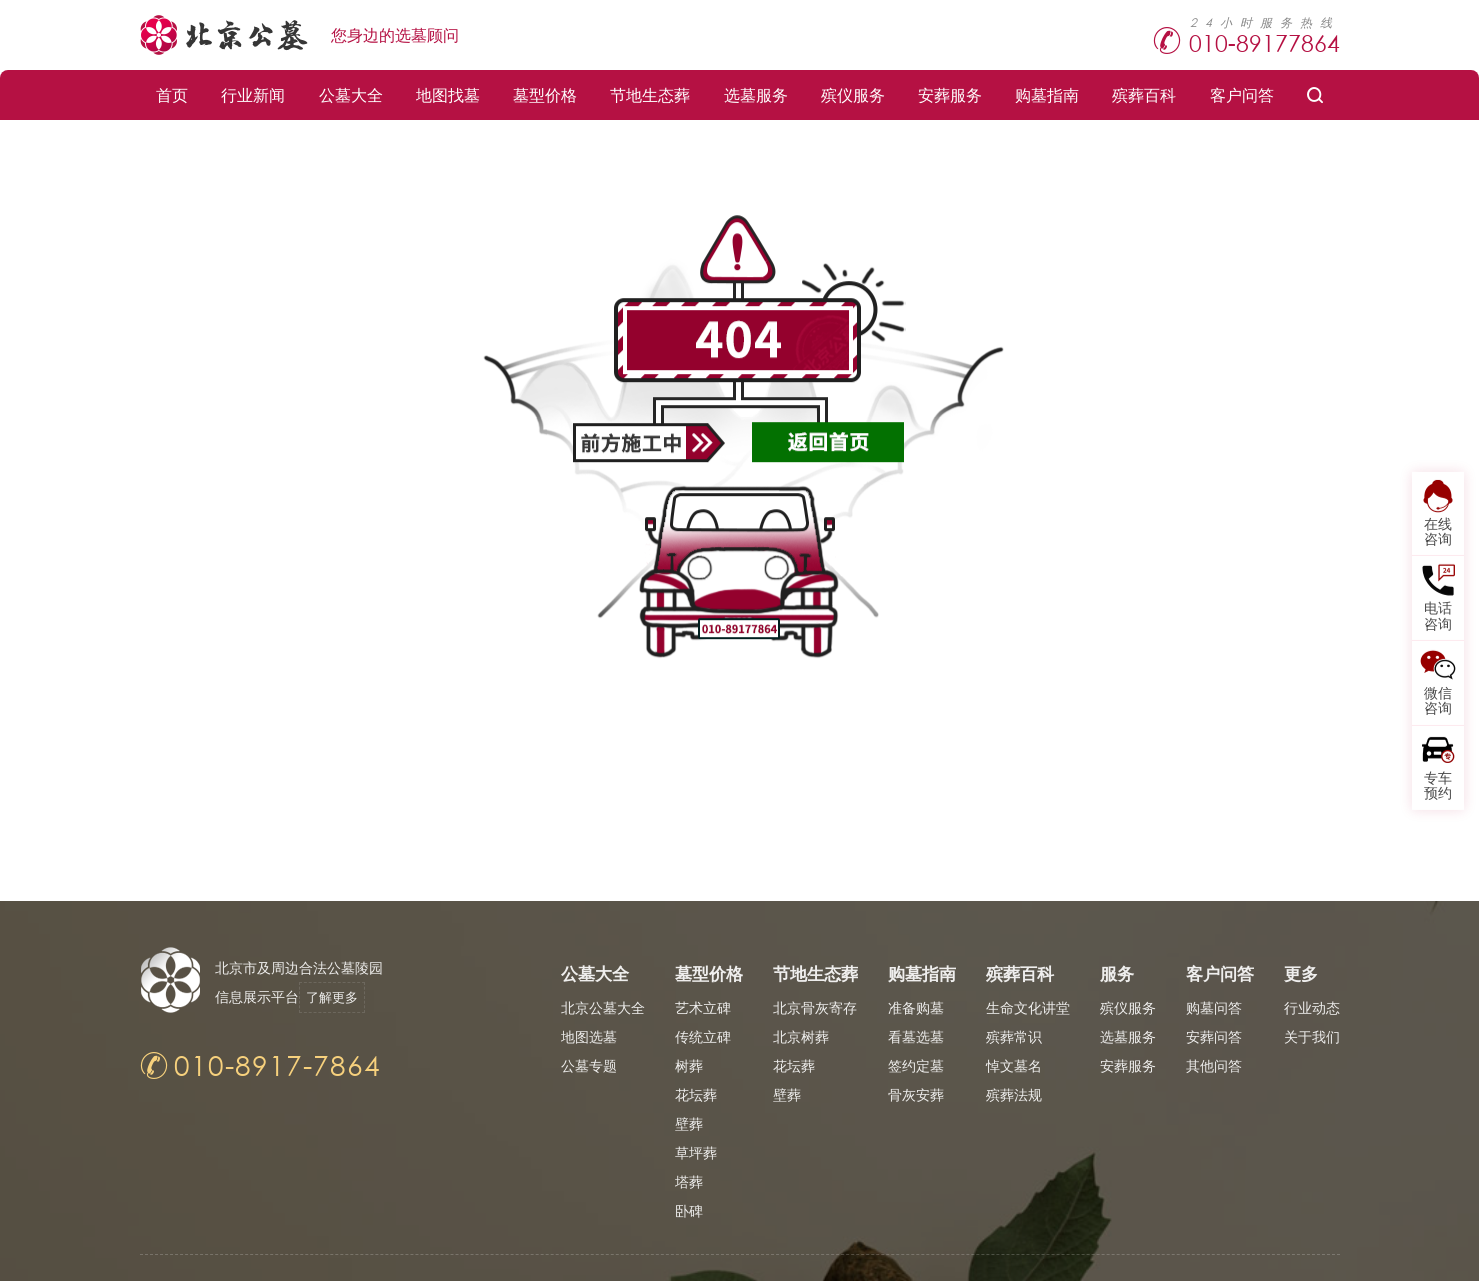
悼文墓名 (1014, 1065)
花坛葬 (696, 1094)
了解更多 (342, 996)
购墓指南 (1047, 94)
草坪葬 (696, 1152)
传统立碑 (703, 1036)
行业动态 (1312, 1007)
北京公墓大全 (603, 1007)
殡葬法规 (1014, 1094)
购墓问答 (1214, 1007)
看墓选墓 (916, 1036)
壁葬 (689, 1123)
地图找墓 (448, 94)
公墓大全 (351, 94)
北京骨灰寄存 (815, 1007)
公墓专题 (589, 1065)
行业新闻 (253, 94)
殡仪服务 (853, 94)
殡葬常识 (1014, 1036)
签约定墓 (916, 1065)
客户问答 (1242, 94)
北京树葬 (801, 1036)
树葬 (689, 1065)
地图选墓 (589, 1036)
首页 (172, 94)
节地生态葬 (650, 94)
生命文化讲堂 (1028, 1007)
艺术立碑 (703, 1007)
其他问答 (1214, 1065)
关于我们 (1312, 1036)
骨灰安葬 (916, 1094)
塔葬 (689, 1181)
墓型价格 (545, 94)
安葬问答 (1214, 1036)
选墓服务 (756, 94)
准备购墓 (916, 1007)
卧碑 (689, 1210)
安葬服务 (950, 94)
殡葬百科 (1144, 94)
